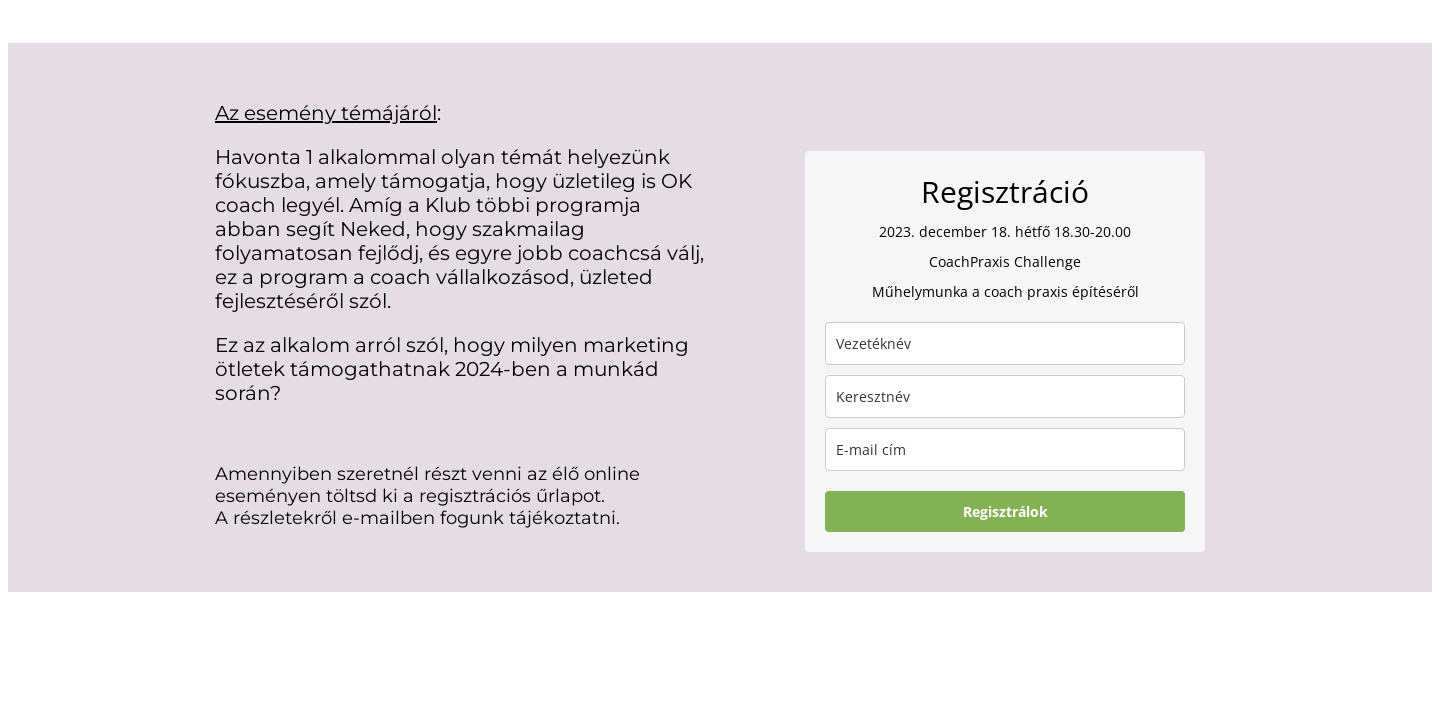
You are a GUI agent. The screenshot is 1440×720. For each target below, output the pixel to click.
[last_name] (1005, 343)
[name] (1005, 396)
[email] (1005, 449)
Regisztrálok (1005, 511)
